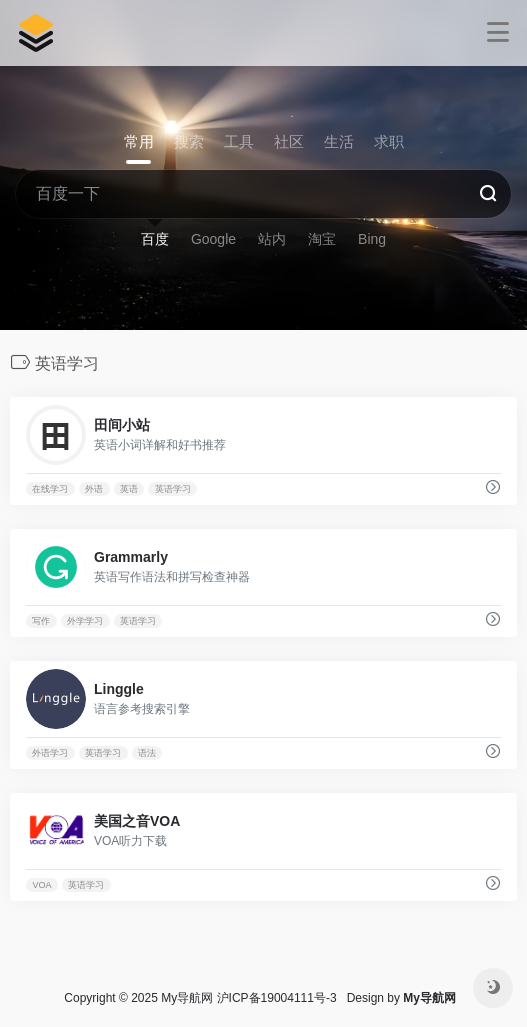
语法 (147, 753)
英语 (129, 489)
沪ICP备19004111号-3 (277, 998)
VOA (41, 885)
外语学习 (50, 753)
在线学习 (50, 489)
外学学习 (85, 621)
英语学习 (173, 489)
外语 (94, 489)
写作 (41, 621)
